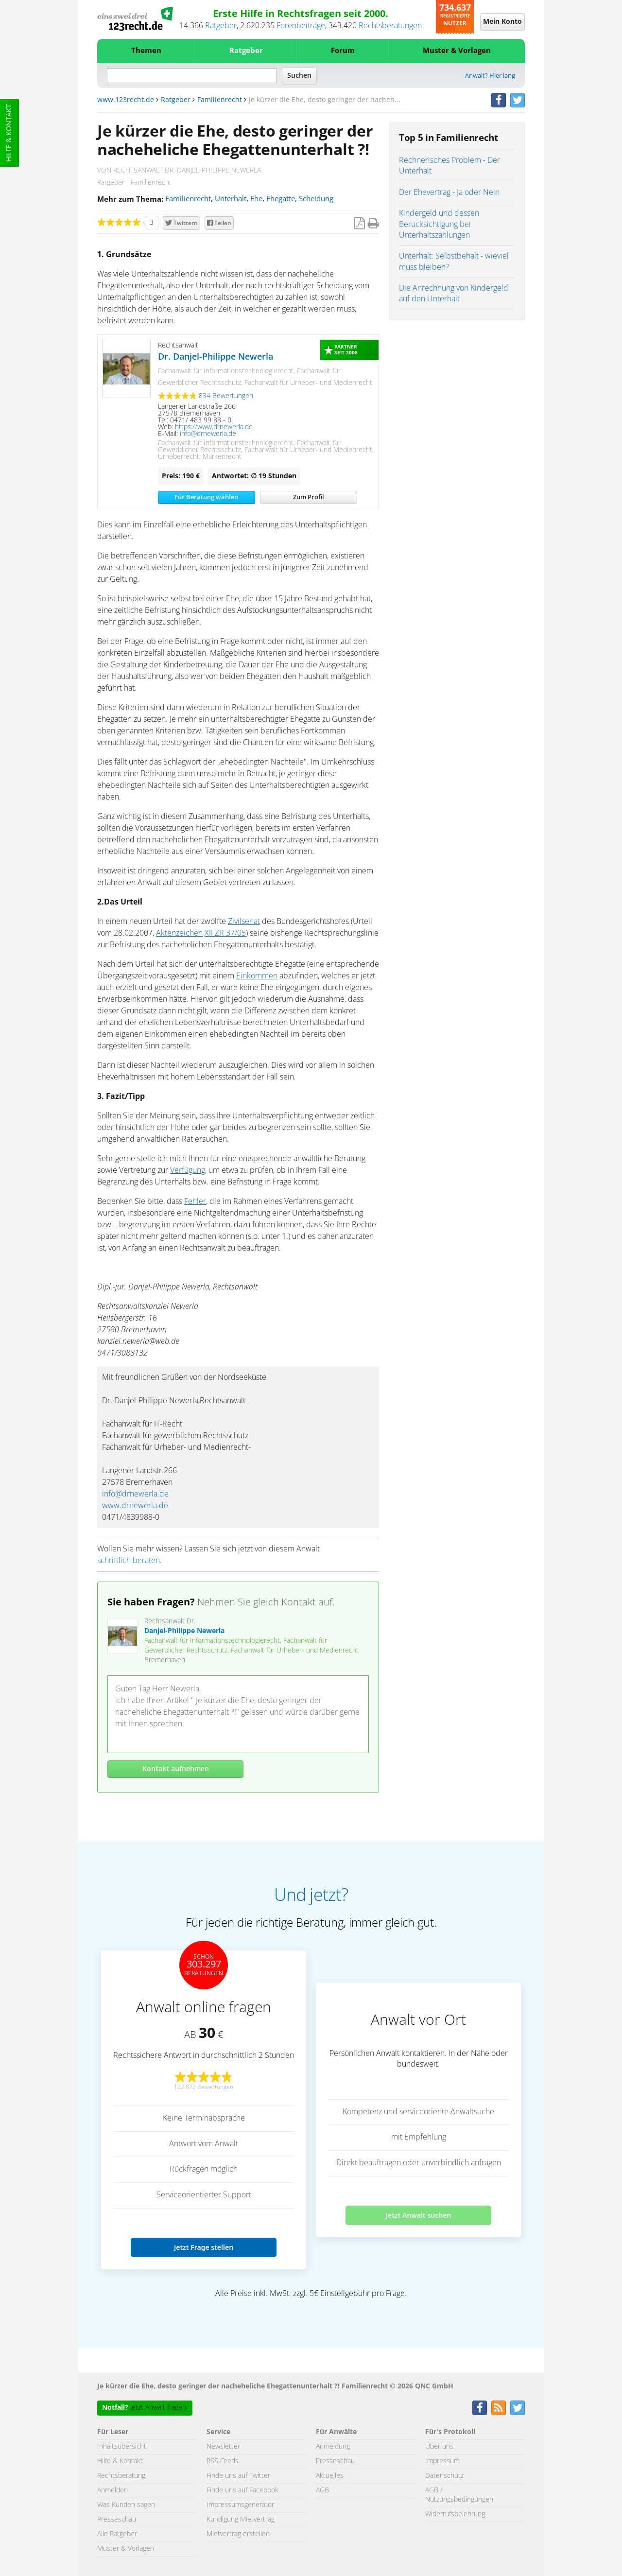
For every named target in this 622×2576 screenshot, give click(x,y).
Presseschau (116, 2519)
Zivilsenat (244, 921)
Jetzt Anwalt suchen (418, 2215)
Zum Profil (308, 497)
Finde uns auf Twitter (238, 2475)
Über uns (439, 2446)
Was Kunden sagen (126, 2505)
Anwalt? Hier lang (490, 76)
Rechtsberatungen (390, 26)
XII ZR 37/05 (225, 933)
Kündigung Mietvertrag (241, 2519)
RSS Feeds (223, 2461)
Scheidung (316, 199)
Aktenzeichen (179, 933)
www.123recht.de (125, 100)
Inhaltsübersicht (121, 2446)
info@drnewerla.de (208, 434)
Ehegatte (280, 199)
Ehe (256, 199)
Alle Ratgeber (117, 2534)
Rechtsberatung (121, 2475)
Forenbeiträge (300, 26)
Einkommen (256, 976)
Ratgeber (221, 26)
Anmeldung (333, 2446)
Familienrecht (219, 100)
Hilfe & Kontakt (9, 133)
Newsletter (223, 2446)
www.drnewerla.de (135, 1506)
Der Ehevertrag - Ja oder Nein (449, 192)
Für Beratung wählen (206, 497)
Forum (343, 50)
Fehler (195, 1201)
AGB (322, 2490)
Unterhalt (230, 199)
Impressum (442, 2461)
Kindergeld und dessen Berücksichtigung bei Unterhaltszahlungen (439, 224)
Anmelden (112, 2490)
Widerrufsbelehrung (455, 2514)
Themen (146, 50)
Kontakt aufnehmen (175, 1769)
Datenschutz (444, 2475)
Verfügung (187, 1170)
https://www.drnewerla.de (214, 427)
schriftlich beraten (128, 1561)
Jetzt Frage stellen (203, 2247)
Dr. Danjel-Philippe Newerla (215, 357)
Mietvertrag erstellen (238, 2534)
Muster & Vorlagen (457, 50)
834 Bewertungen (226, 396)
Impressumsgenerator (240, 2505)
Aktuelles (330, 2475)
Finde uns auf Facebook (242, 2490)
